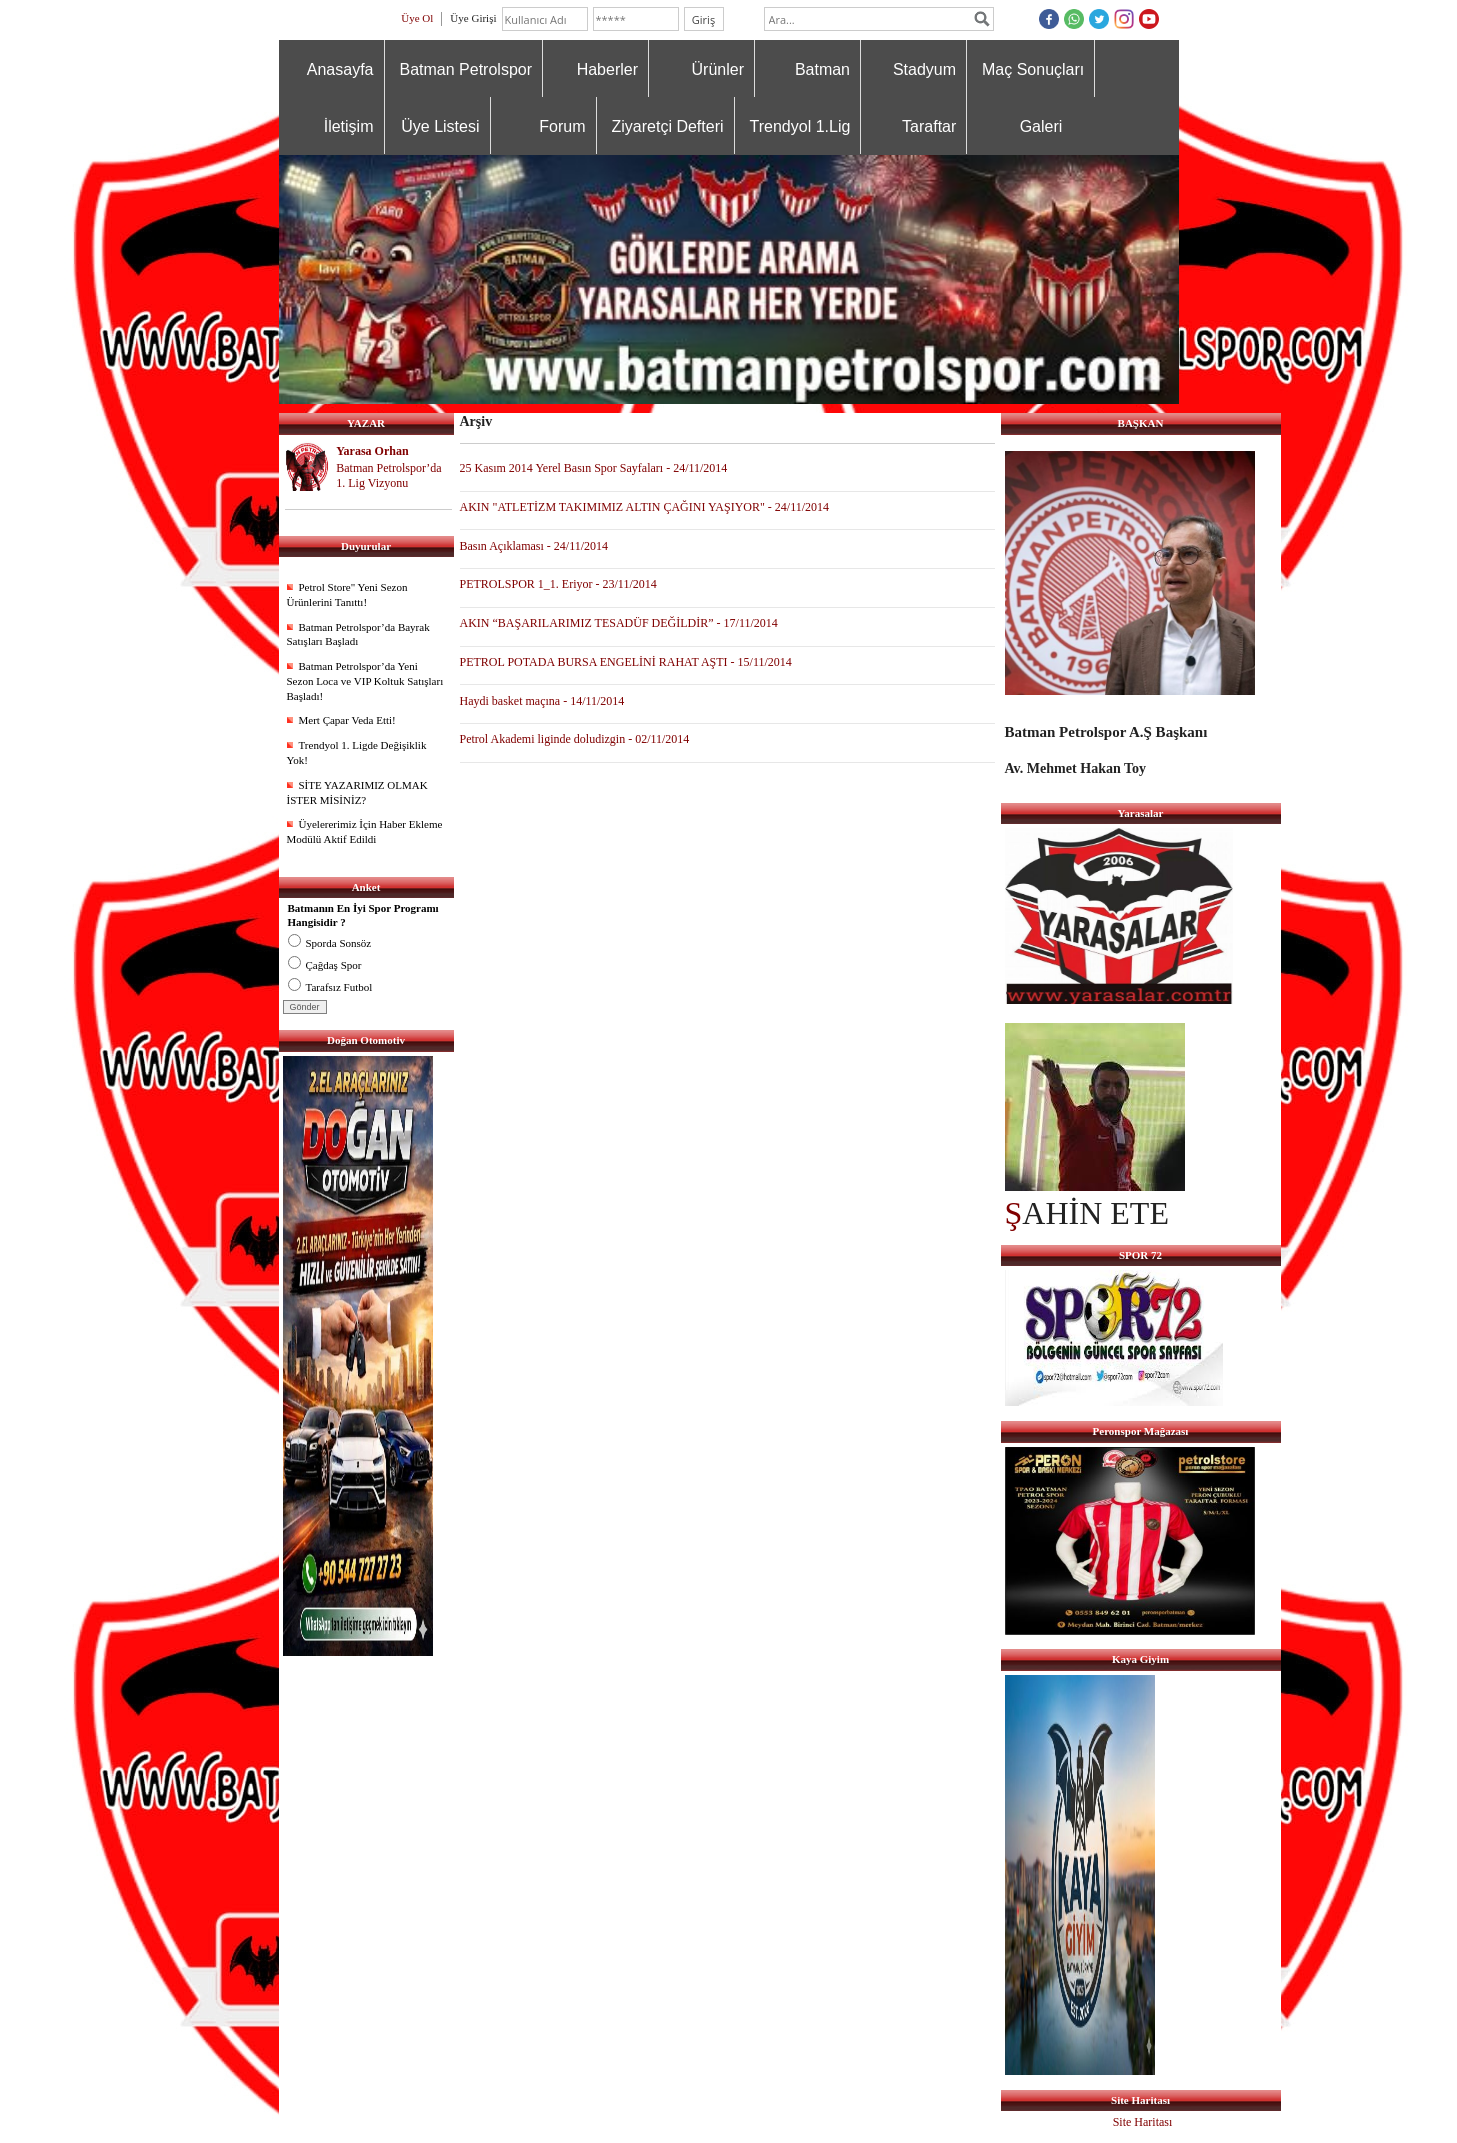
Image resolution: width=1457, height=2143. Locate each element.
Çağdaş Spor (325, 965)
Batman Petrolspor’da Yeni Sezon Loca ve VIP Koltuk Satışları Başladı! (365, 681)
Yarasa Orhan (372, 451)
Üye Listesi (440, 126)
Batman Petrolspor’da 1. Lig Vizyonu (388, 475)
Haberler (607, 69)
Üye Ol (417, 18)
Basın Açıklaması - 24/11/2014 (534, 546)
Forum (562, 126)
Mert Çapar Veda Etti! (347, 720)
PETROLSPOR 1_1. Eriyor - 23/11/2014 (558, 584)
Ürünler (718, 69)
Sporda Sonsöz (330, 943)
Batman (822, 69)
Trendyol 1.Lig (800, 126)
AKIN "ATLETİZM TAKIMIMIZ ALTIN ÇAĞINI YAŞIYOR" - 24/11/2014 (645, 507)
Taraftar (929, 126)
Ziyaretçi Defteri (668, 126)
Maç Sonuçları (1033, 69)
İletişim (349, 126)
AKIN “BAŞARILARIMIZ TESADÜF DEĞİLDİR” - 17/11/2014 (619, 623)
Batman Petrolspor (466, 69)
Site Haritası (1143, 2122)
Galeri (1041, 126)
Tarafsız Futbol (330, 987)
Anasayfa (340, 69)
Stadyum (924, 69)
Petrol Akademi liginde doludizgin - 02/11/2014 (575, 739)
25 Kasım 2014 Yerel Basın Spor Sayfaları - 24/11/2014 (594, 468)
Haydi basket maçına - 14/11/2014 (542, 701)
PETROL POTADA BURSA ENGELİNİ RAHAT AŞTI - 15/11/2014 (626, 662)
